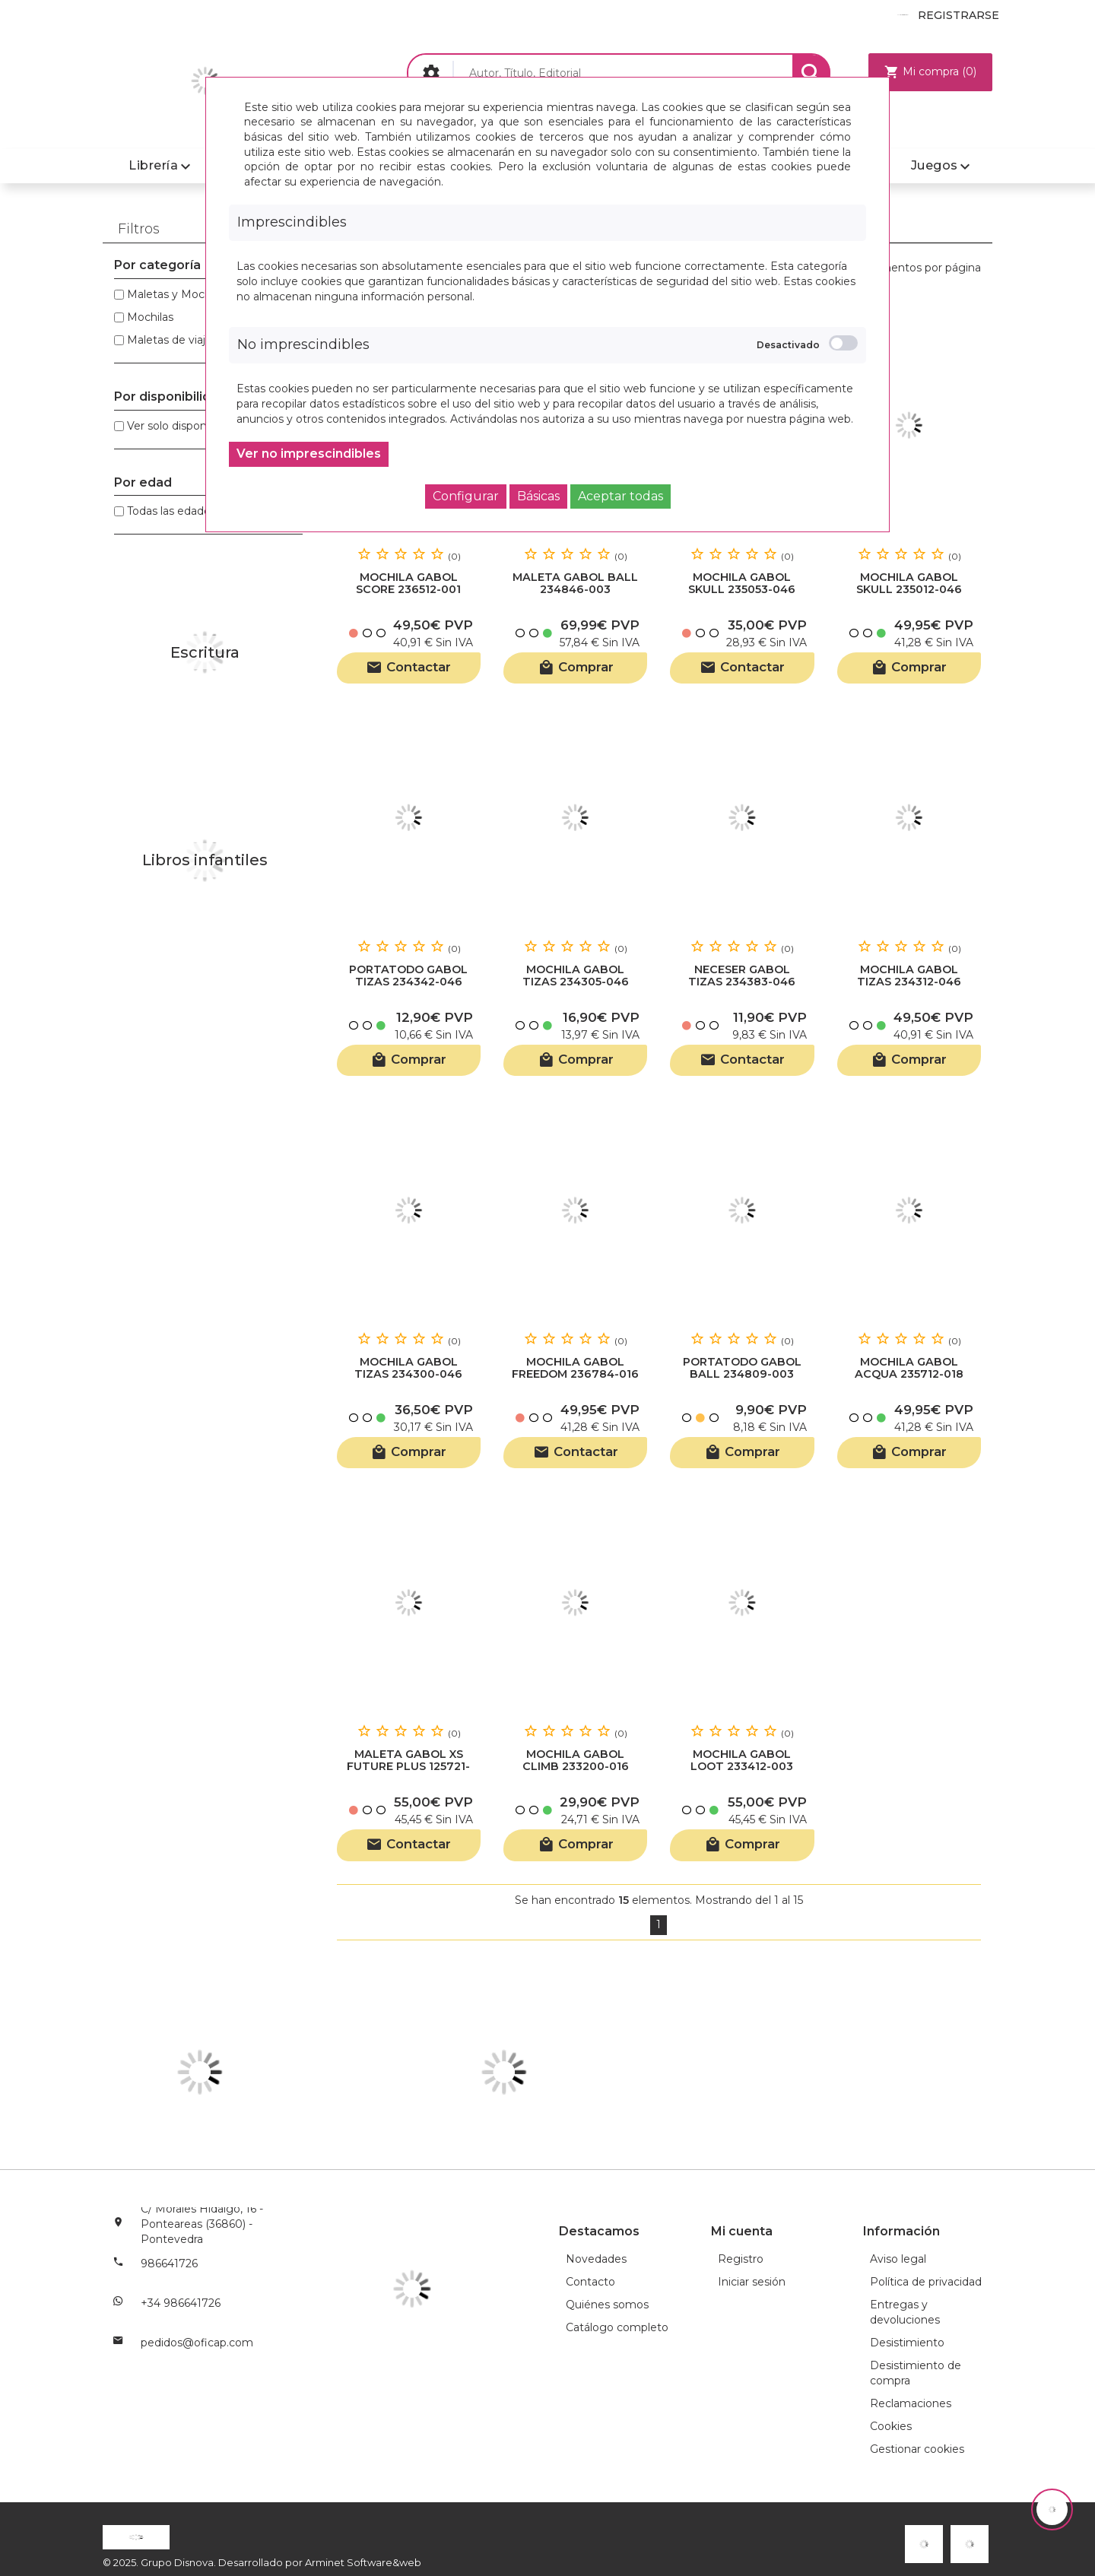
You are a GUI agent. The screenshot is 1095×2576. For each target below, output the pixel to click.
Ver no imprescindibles (308, 453)
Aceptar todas (620, 496)
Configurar (466, 496)
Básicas (538, 496)
